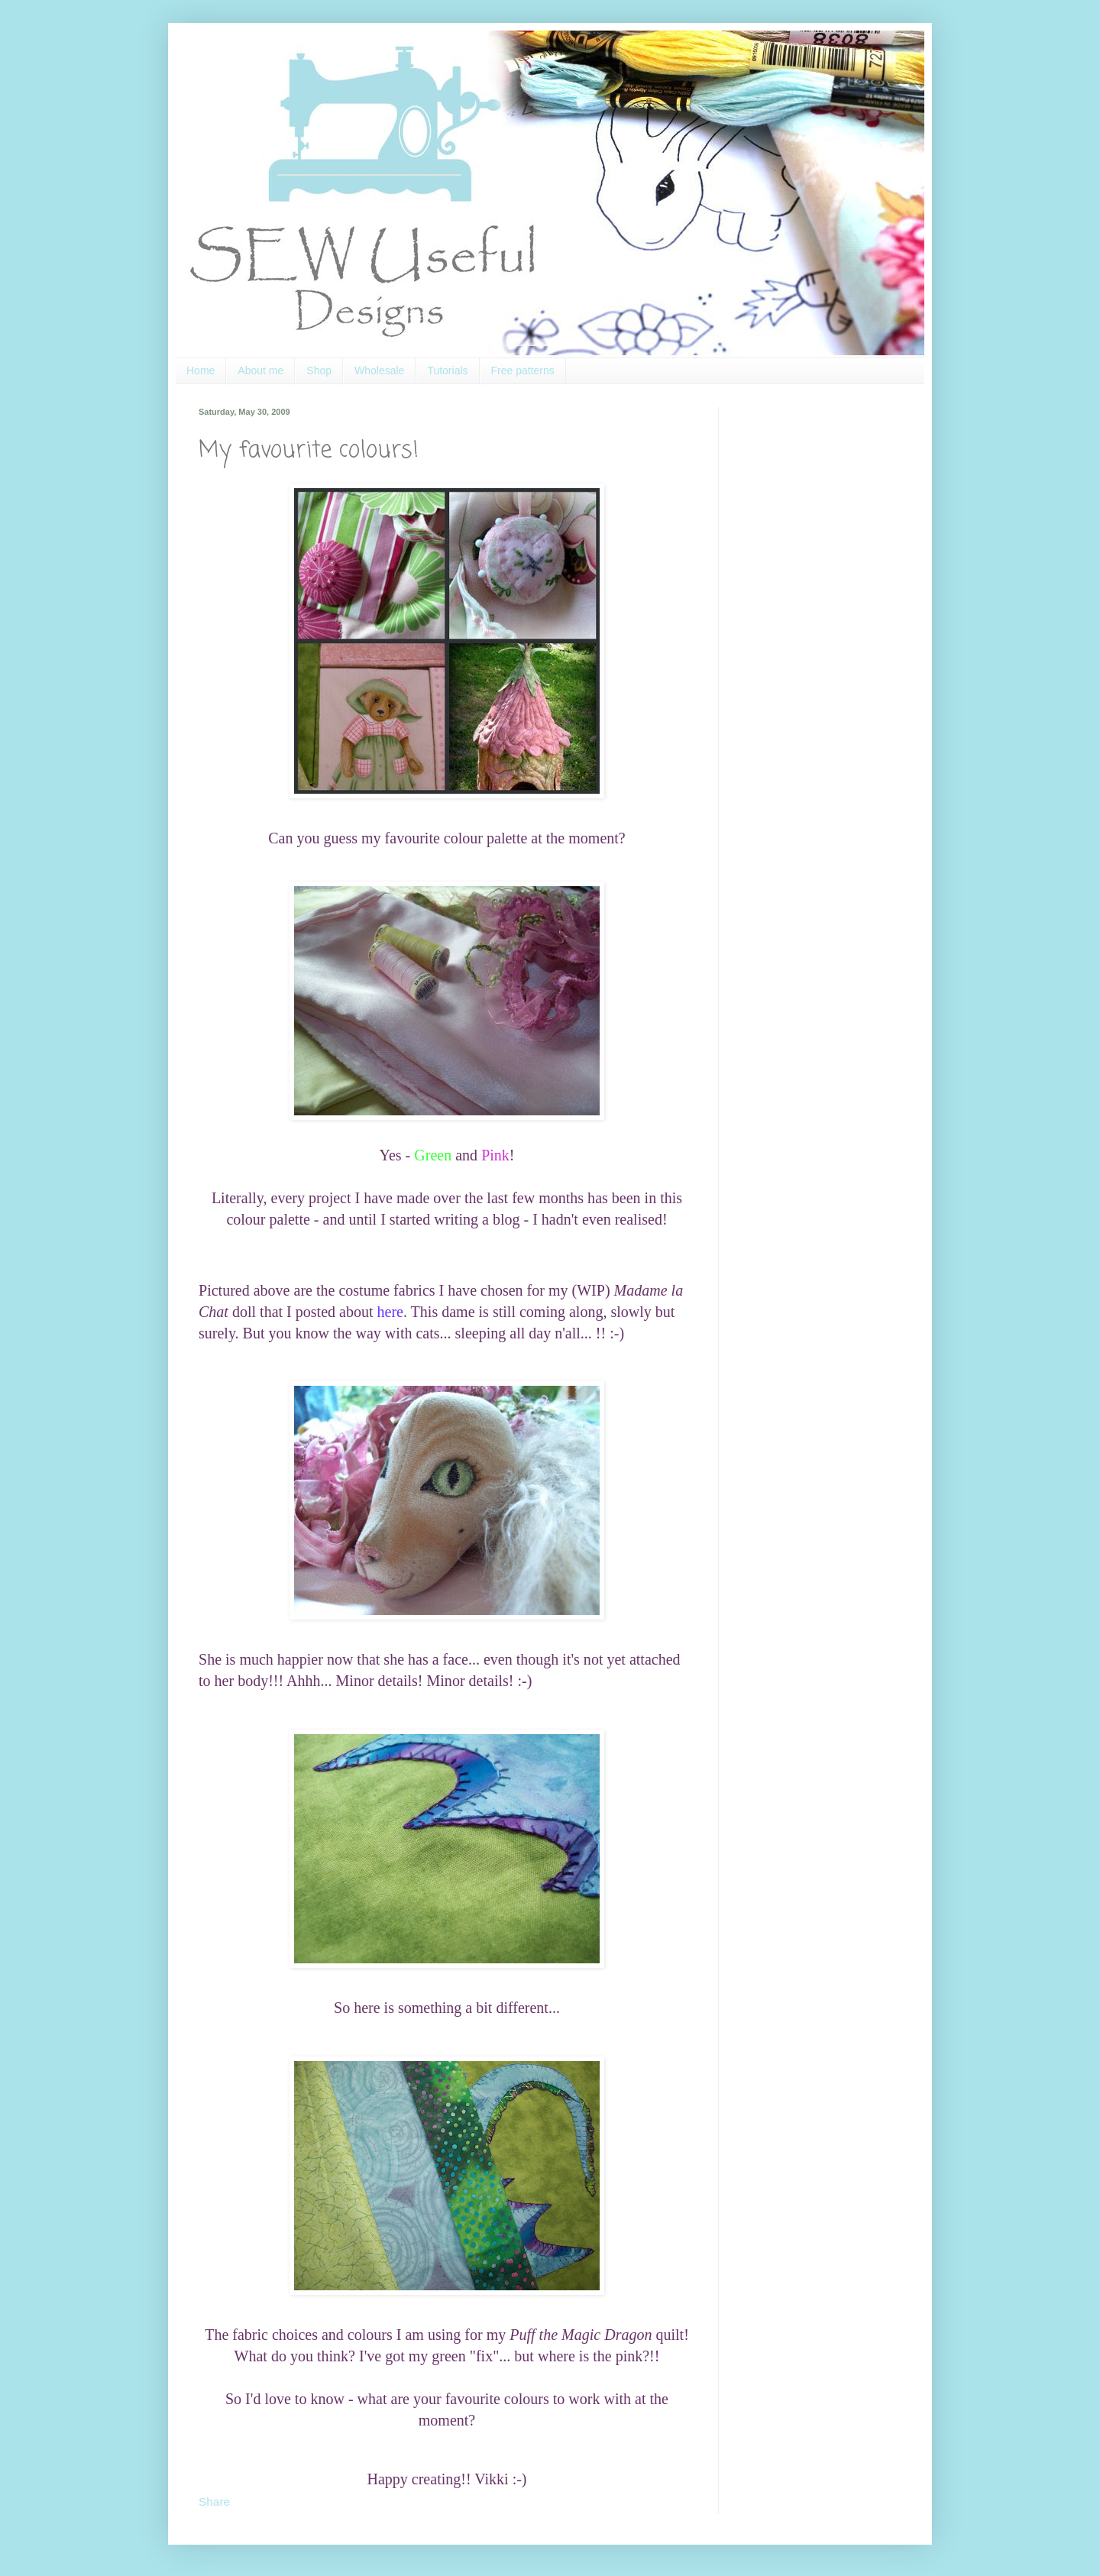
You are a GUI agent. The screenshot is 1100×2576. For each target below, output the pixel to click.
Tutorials (447, 370)
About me (260, 370)
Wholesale (379, 370)
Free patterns (523, 370)
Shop (319, 370)
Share (214, 2501)
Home (200, 370)
